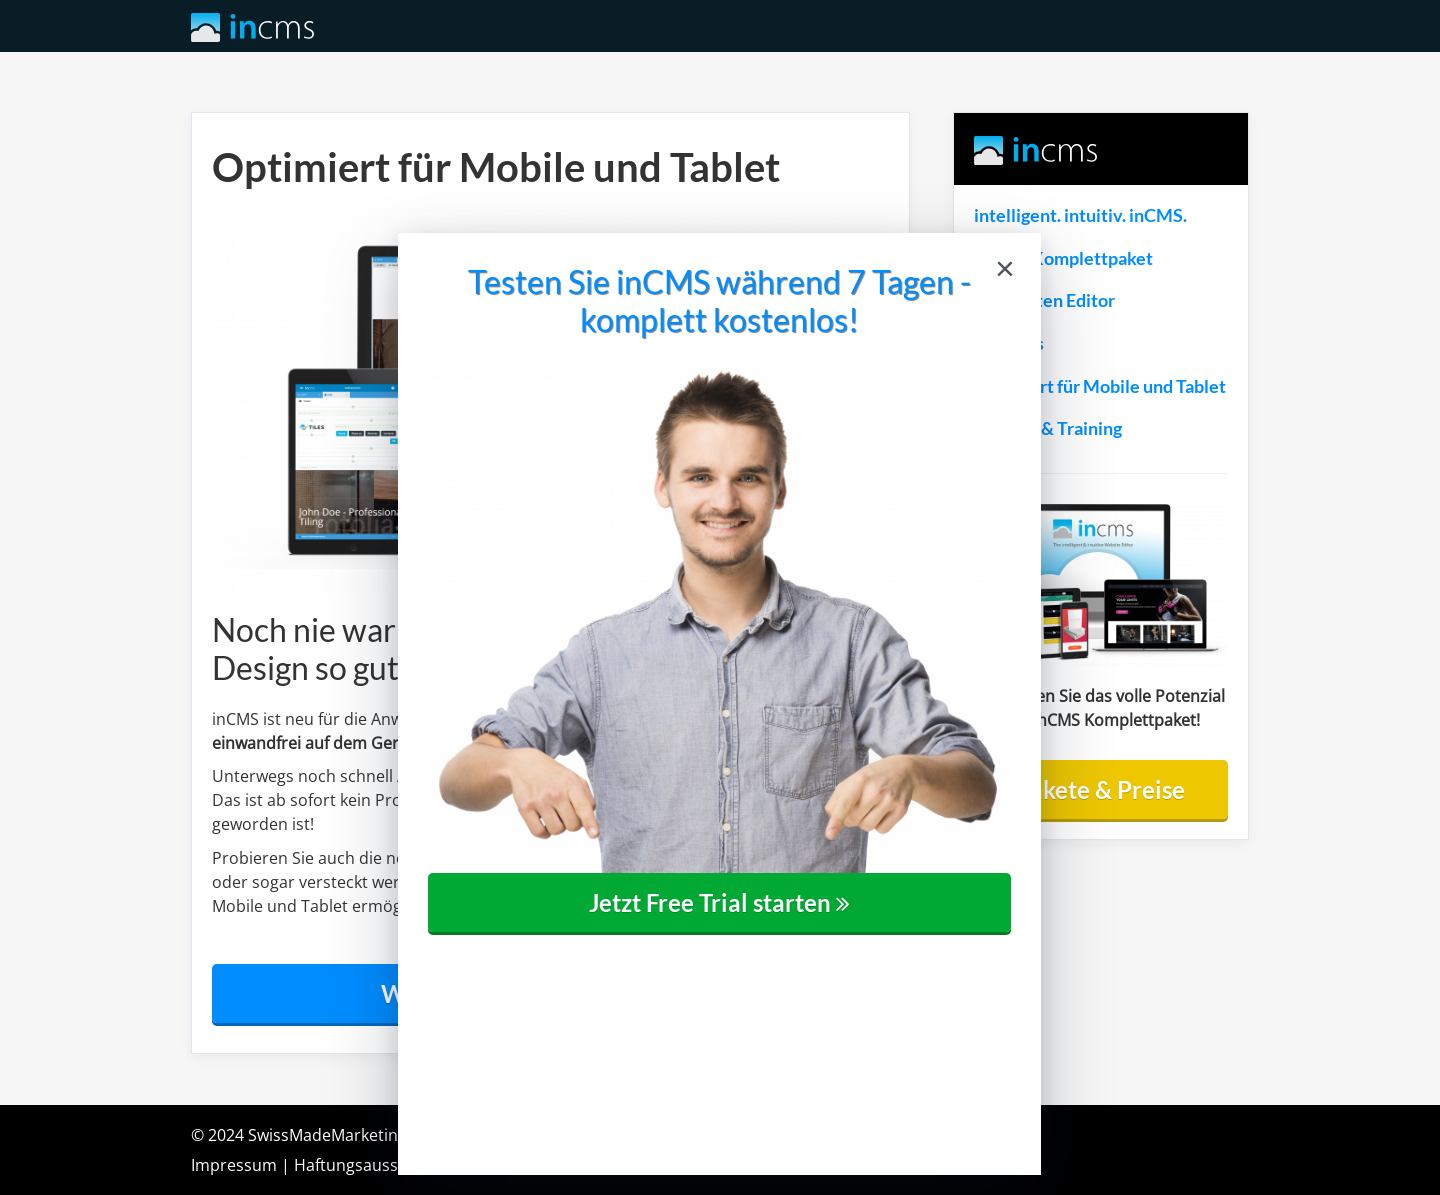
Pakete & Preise (1100, 789)
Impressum (234, 1165)
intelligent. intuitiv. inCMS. (1080, 215)
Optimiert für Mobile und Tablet (1100, 386)
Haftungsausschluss (370, 1165)
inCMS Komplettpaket (1063, 258)
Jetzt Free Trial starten (719, 902)
